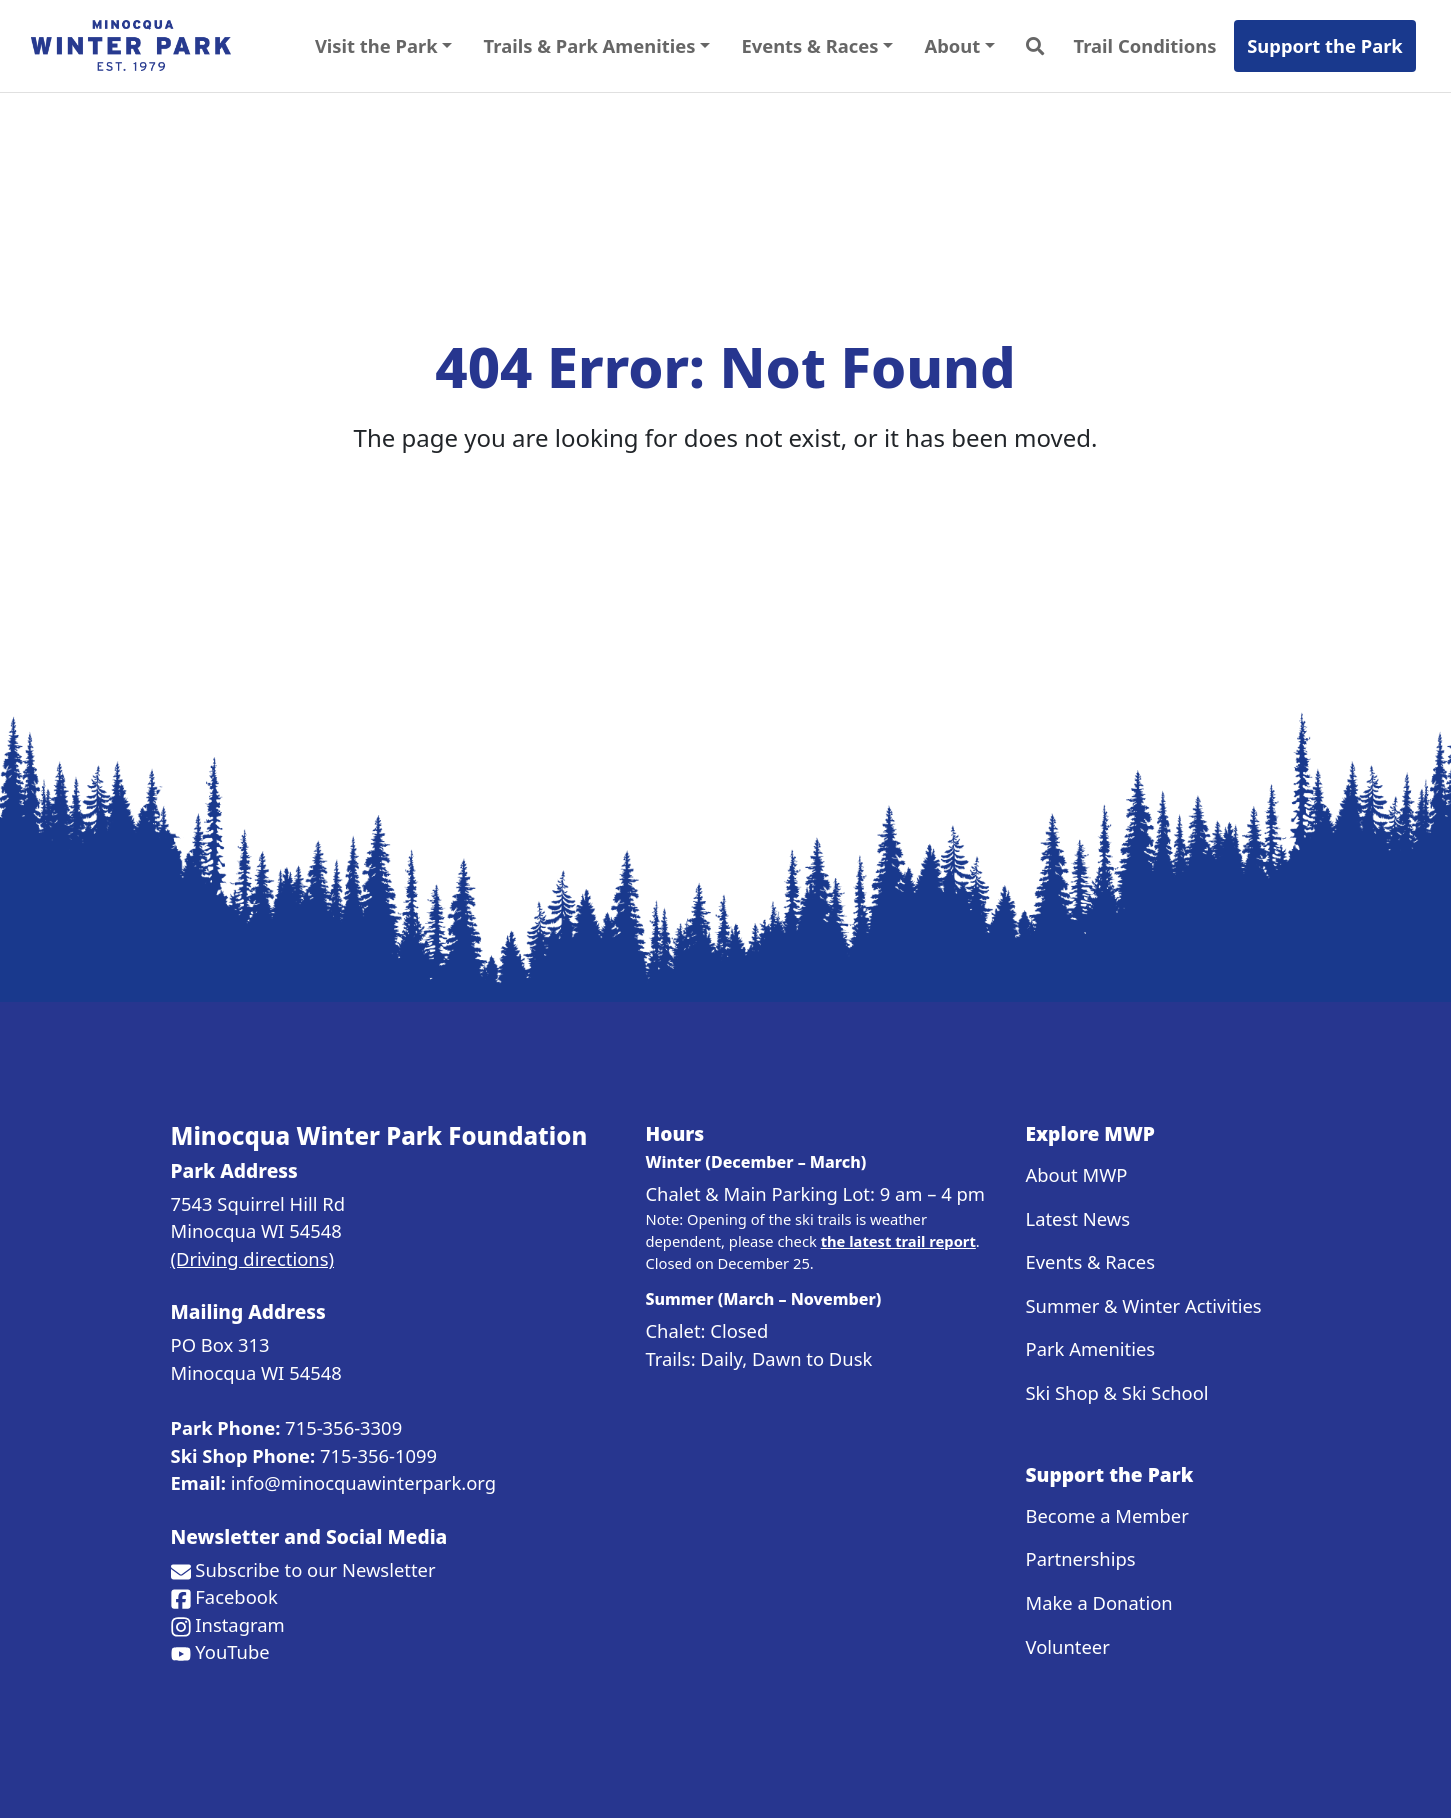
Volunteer (1068, 1646)
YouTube (232, 1651)
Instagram (239, 1624)
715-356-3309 (343, 1427)
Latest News (1078, 1218)
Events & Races (1091, 1261)
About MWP (1077, 1174)
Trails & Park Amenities (590, 45)
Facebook (236, 1596)
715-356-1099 (378, 1455)
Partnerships (1081, 1558)
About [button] (953, 45)
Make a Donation (1099, 1602)
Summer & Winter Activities (1144, 1305)
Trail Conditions (1145, 45)
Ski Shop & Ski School (1117, 1392)
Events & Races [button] (809, 45)
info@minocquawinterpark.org (363, 1482)
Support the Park (1325, 45)
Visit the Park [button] (376, 45)
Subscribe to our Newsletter (315, 1569)
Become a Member (1107, 1515)
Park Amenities (1091, 1348)
